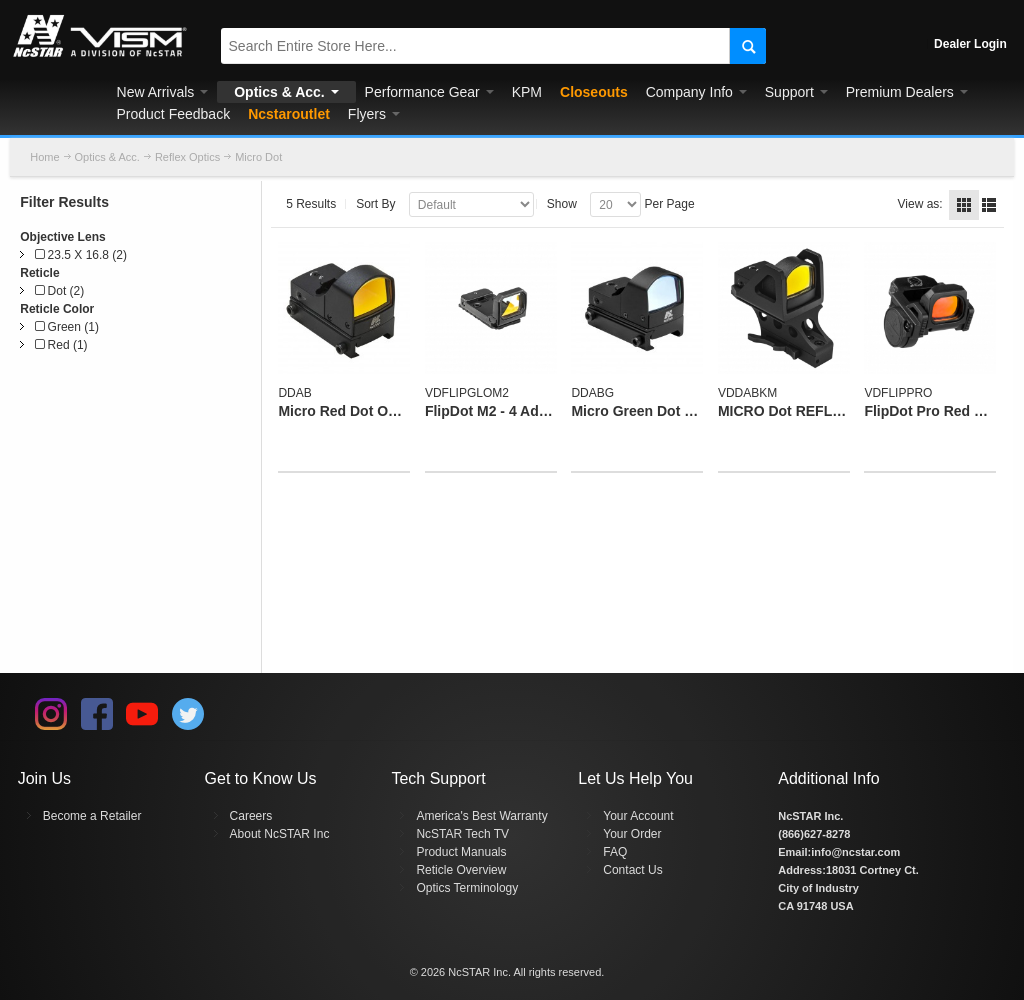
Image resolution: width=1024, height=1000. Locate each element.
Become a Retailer (92, 816)
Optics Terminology (467, 888)
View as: (920, 204)
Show (562, 204)
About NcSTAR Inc (280, 834)
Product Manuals (461, 852)
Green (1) (67, 327)
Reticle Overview (461, 870)
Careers (251, 816)
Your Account (638, 816)
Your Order (632, 834)
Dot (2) (59, 291)
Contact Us (632, 870)
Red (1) (61, 345)
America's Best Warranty (481, 816)
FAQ (615, 852)
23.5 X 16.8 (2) (81, 255)
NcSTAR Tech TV (462, 834)
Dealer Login (970, 44)
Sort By (375, 204)
